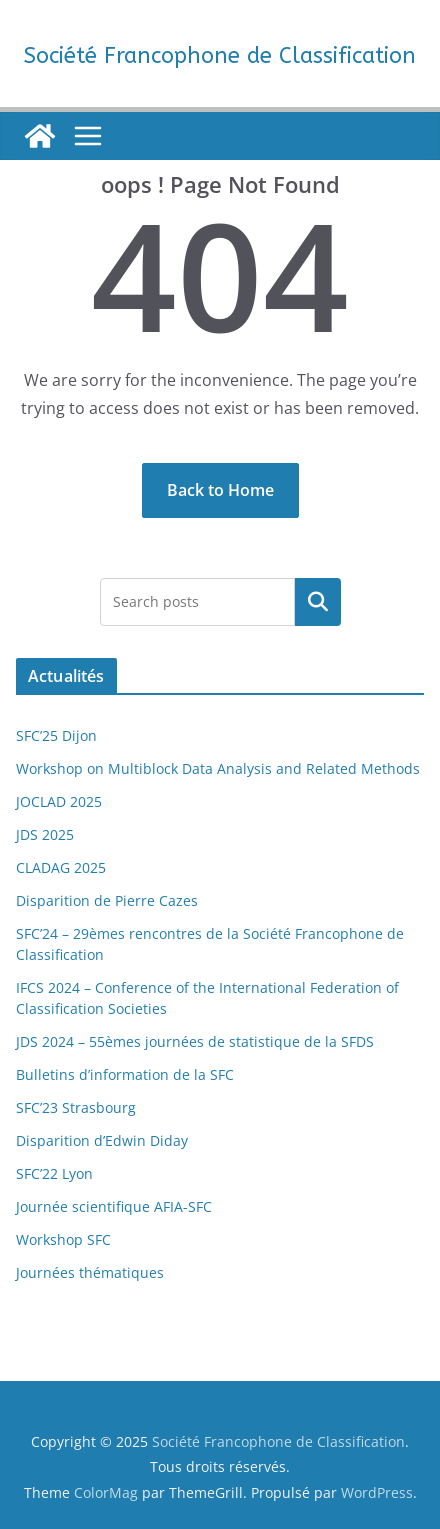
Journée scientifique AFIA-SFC (114, 1206)
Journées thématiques (90, 1272)
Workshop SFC (63, 1239)
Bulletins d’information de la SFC (125, 1074)
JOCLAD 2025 (59, 801)
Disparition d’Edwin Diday (102, 1140)
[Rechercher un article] (317, 602)
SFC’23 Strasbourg (76, 1107)
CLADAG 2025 (61, 867)
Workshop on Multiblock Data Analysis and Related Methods (218, 768)
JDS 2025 (45, 834)
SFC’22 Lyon (54, 1173)
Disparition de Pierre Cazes (107, 900)
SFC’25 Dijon (56, 735)
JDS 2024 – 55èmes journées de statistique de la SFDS (195, 1041)
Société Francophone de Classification (220, 56)
